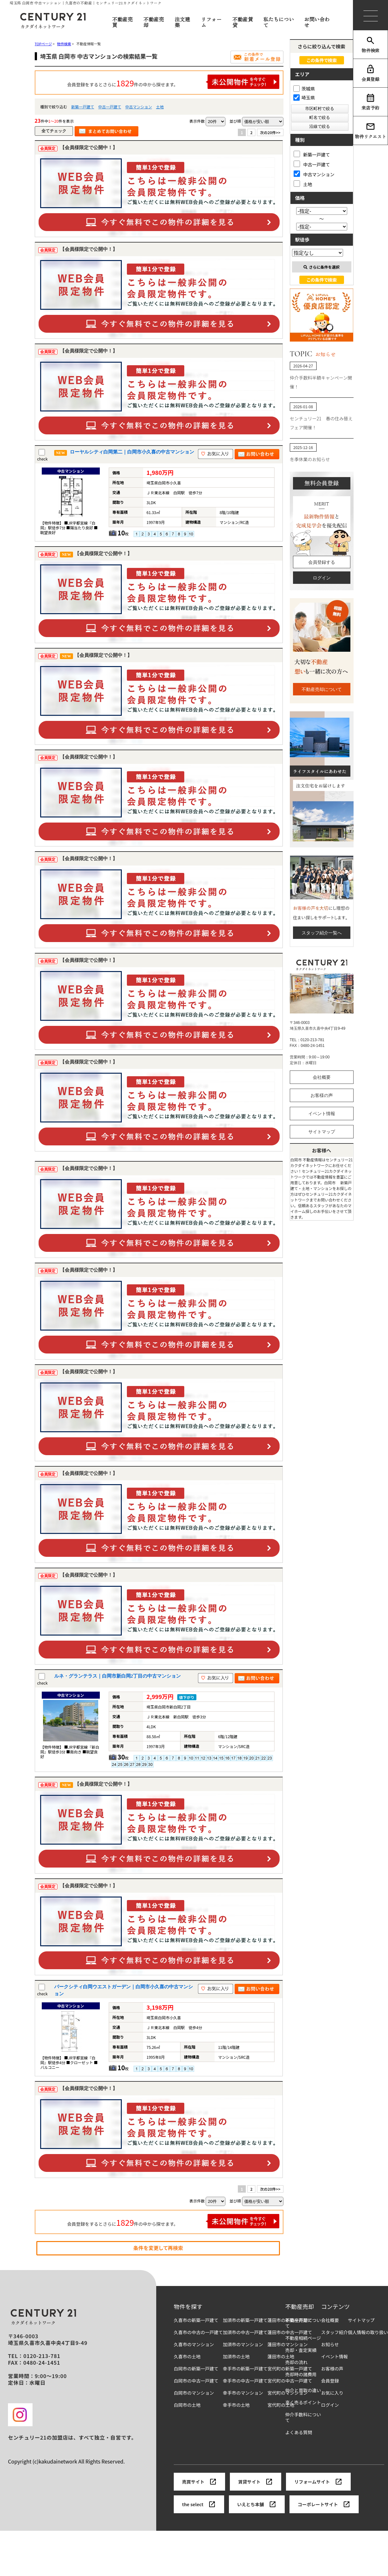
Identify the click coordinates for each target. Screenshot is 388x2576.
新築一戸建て (82, 106)
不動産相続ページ (303, 2338)
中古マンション (138, 106)
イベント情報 (321, 1113)
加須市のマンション (243, 2344)
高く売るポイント (303, 2402)
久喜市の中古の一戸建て (198, 2332)
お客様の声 (322, 1095)
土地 (160, 106)
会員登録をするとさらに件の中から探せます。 (173, 81)
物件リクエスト (370, 131)
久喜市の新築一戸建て (196, 2320)
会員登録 (370, 73)
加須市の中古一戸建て (245, 2332)
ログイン (322, 577)
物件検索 (370, 45)
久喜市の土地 (187, 2357)
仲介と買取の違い (303, 2390)
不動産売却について (322, 689)
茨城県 (304, 88)
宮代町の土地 (280, 2405)
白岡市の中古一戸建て (196, 2381)
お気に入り (332, 2393)
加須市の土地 (236, 2357)
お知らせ (330, 2344)
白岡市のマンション (194, 2393)
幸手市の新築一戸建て (245, 2369)
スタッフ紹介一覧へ (322, 932)
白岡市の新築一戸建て (196, 2369)
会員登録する (321, 562)
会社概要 (322, 1077)
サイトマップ (321, 1131)
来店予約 (370, 102)
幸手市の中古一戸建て (245, 2381)
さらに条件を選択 (322, 267)
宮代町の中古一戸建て (289, 2381)
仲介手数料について (303, 2417)
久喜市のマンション (194, 2344)
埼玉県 (304, 97)
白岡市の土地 (187, 2405)
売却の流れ (296, 2362)
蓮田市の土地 (280, 2357)
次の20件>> (270, 132)
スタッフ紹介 (334, 2332)
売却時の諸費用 (301, 2374)
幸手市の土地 (236, 2405)
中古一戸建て (109, 106)
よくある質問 (298, 2432)
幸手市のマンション (243, 2393)
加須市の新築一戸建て (245, 2320)
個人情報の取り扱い (368, 2332)
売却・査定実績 (301, 2350)
